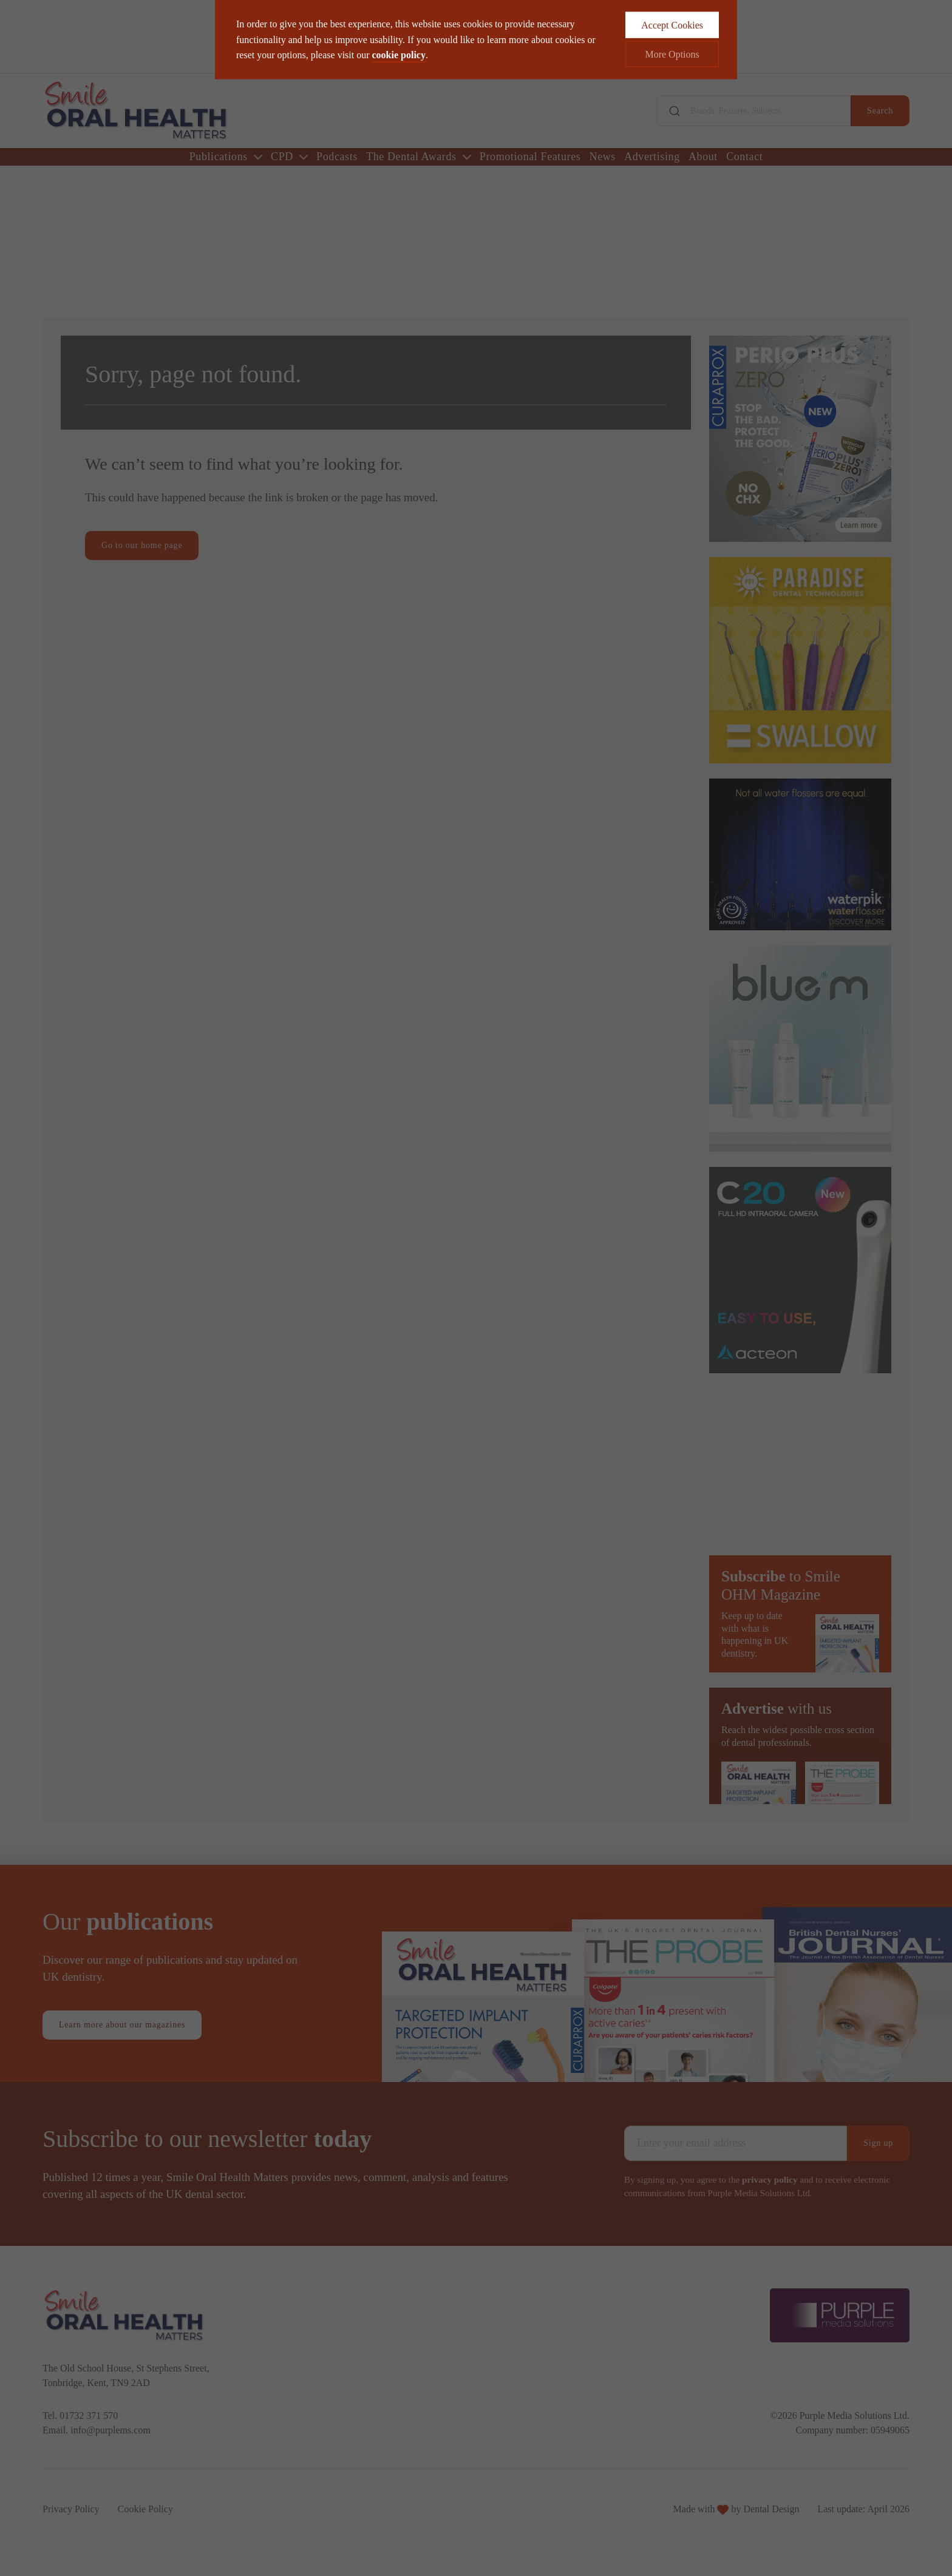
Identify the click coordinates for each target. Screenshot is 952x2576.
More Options (672, 33)
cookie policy (399, 34)
